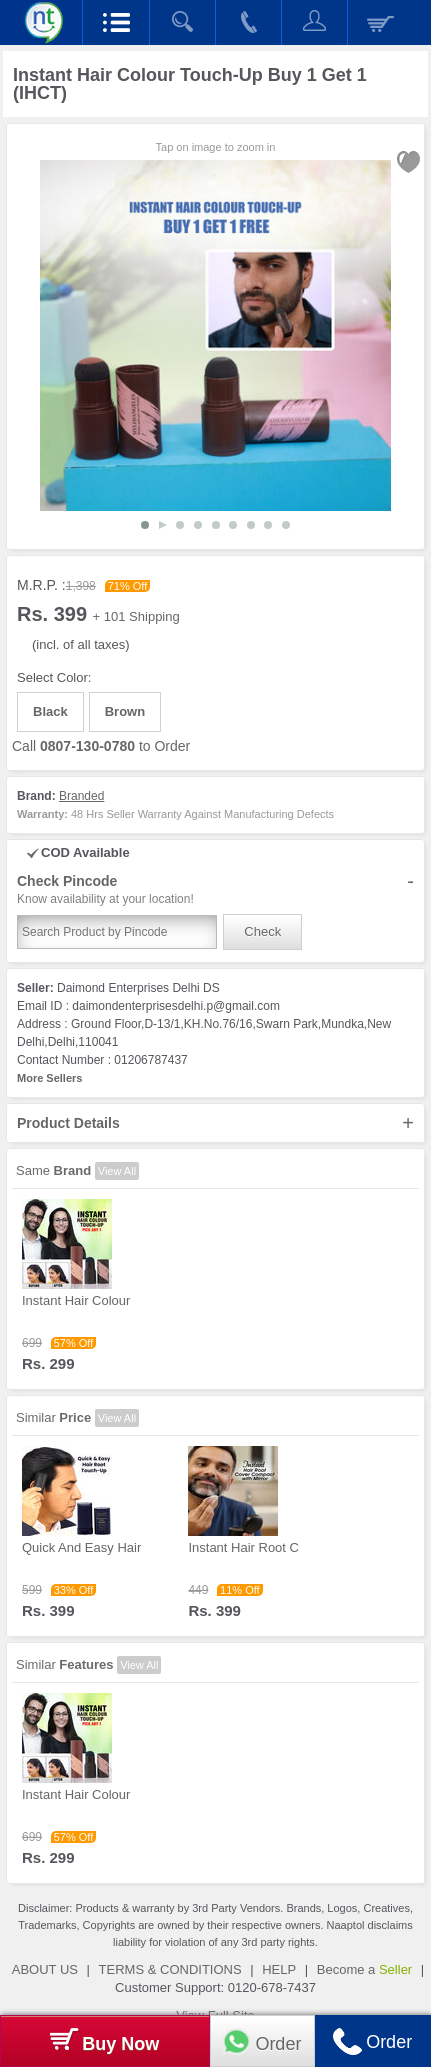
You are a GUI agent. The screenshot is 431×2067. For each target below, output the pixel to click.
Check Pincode (215, 890)
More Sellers (49, 1078)
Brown (125, 711)
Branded (81, 796)
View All (117, 1171)
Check (262, 931)
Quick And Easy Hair (81, 1547)
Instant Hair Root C (243, 1547)
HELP (279, 1969)
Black (50, 711)
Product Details (215, 1123)
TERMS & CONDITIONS (170, 1969)
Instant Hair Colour (76, 1300)
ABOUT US (45, 1969)
